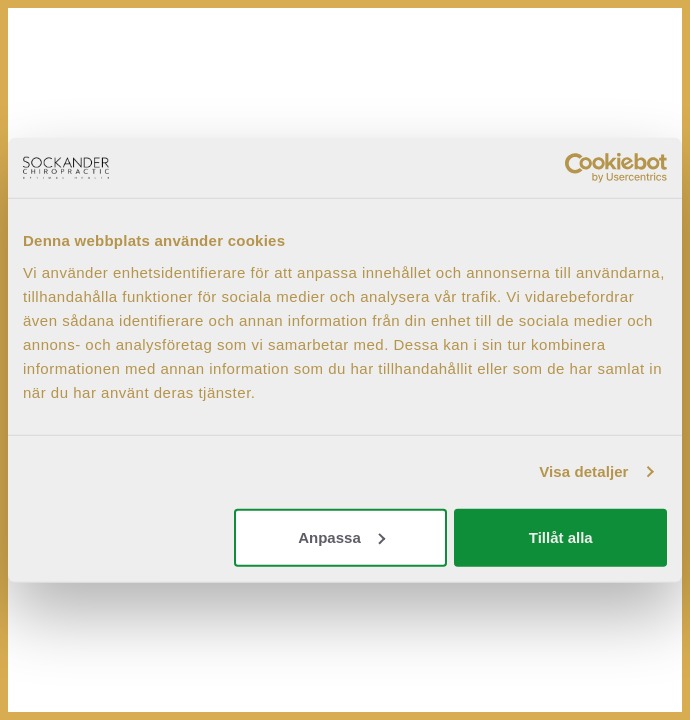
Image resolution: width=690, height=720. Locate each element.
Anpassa (341, 536)
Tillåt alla (561, 536)
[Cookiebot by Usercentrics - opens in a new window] (579, 168)
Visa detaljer (583, 471)
